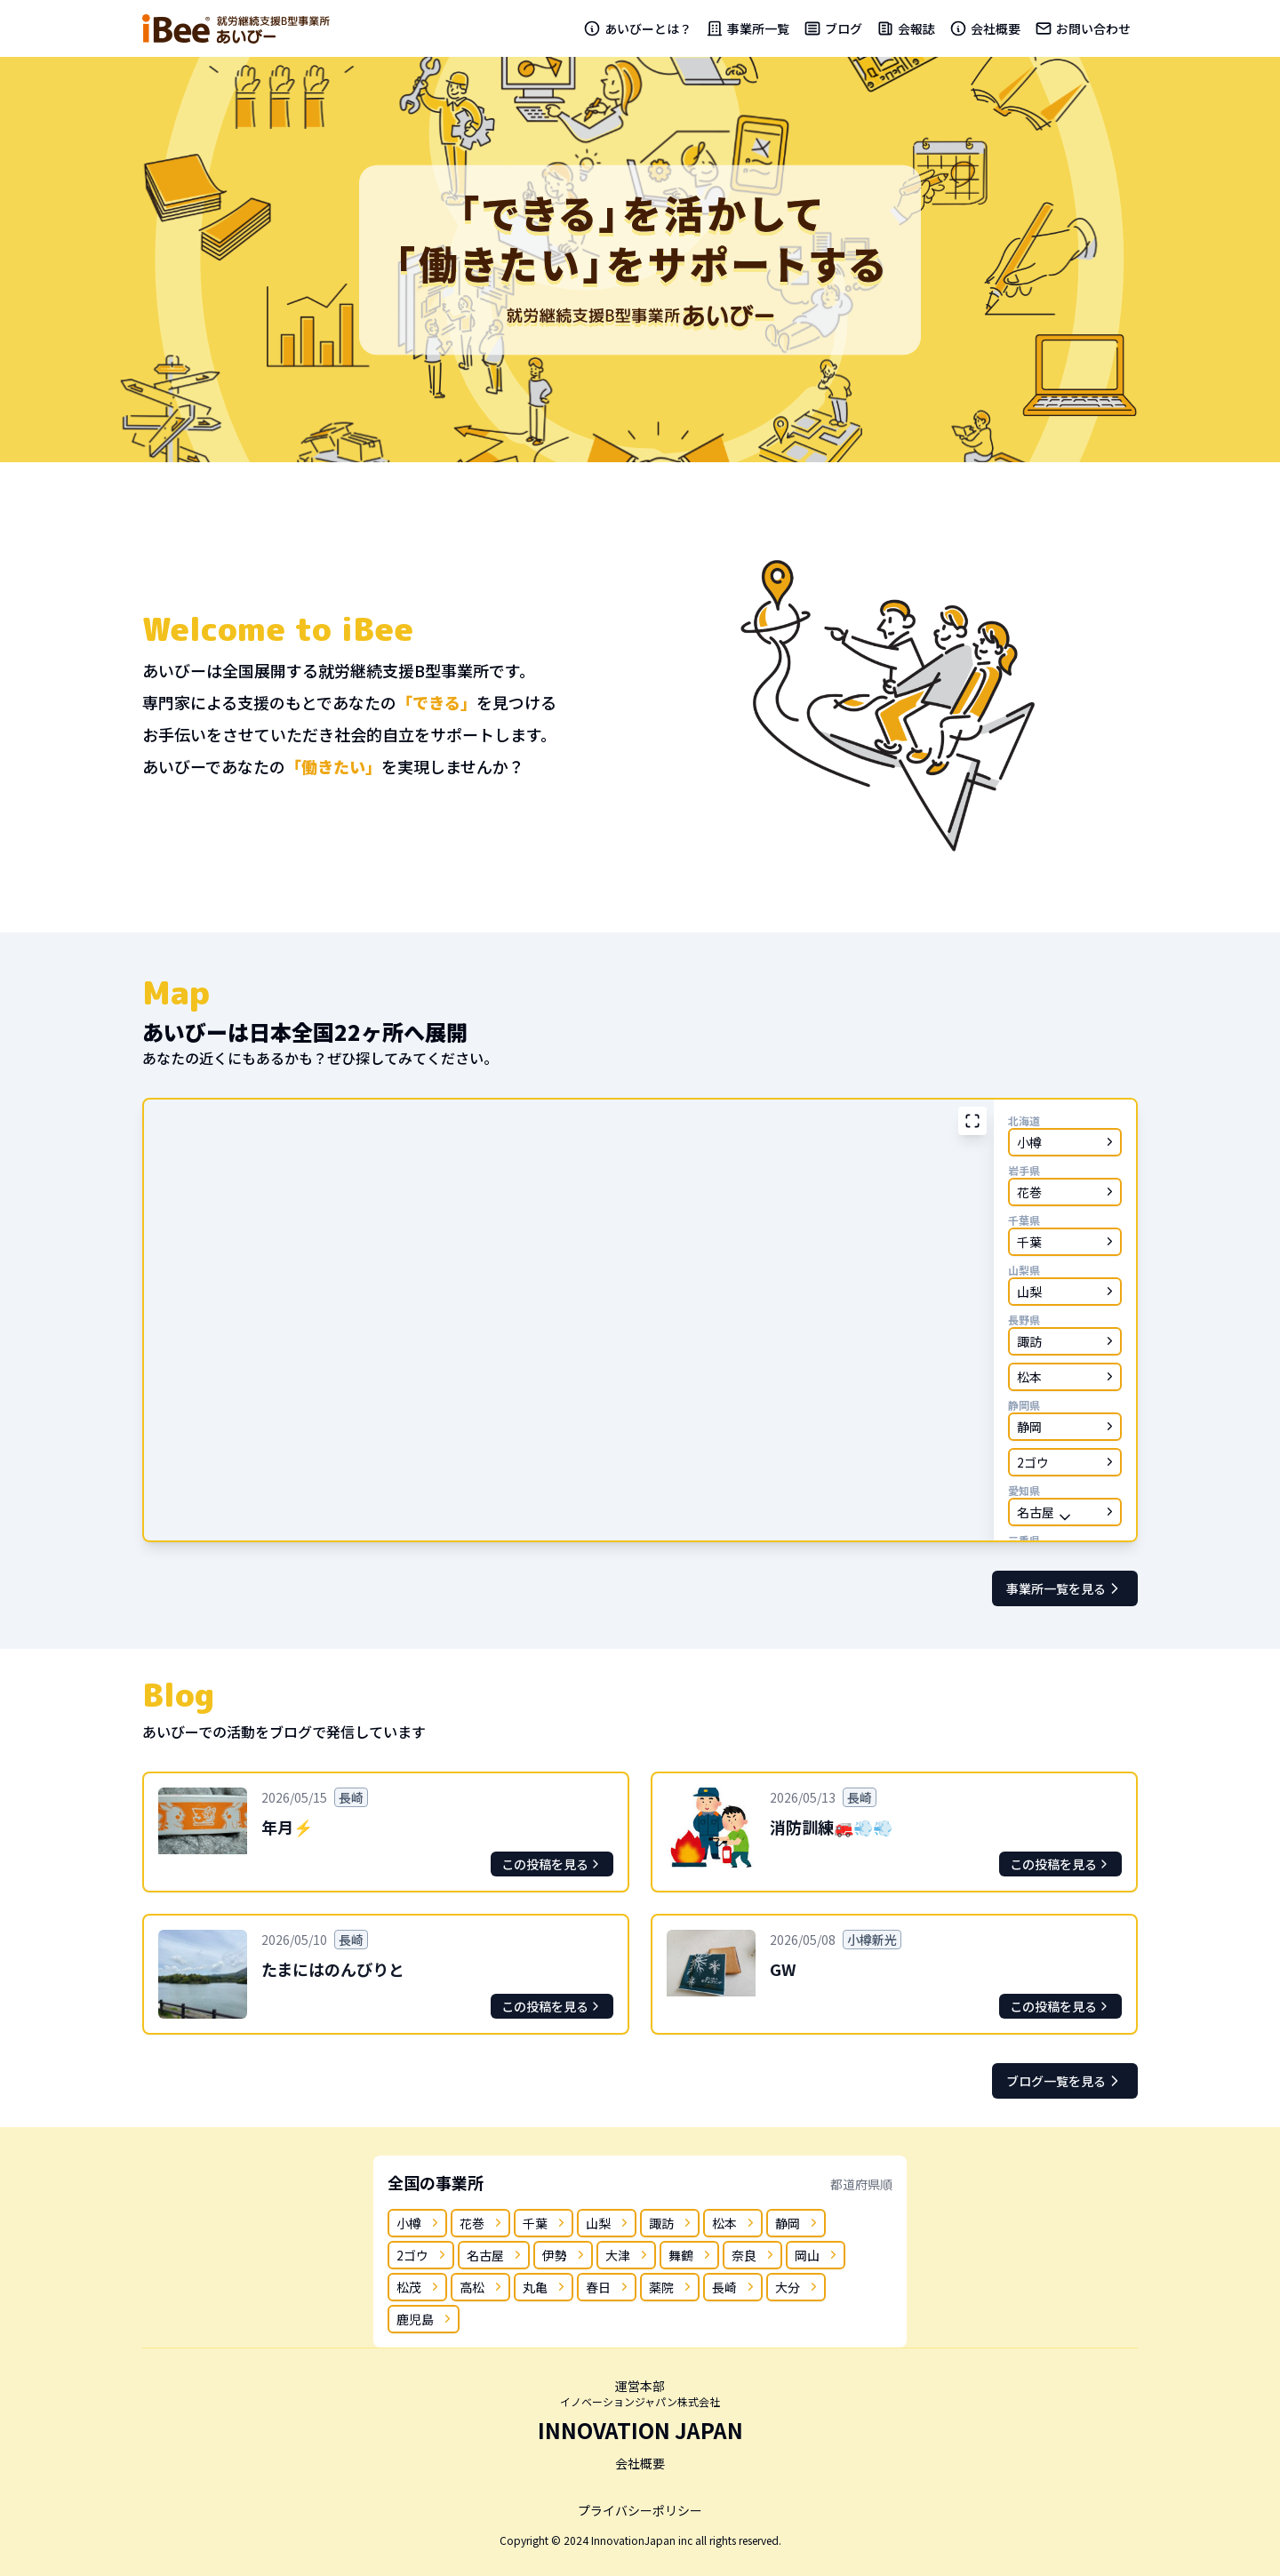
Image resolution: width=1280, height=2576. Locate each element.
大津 (628, 2255)
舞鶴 (691, 2255)
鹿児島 (425, 2319)
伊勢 (565, 2255)
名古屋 (495, 2255)
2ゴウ (422, 2255)
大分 (797, 2287)
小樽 (419, 2223)
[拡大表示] (972, 1121)
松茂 (419, 2287)
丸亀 (545, 2287)
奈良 (754, 2255)
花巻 (482, 2223)
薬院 (671, 2287)
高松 (482, 2287)
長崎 (734, 2287)
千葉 (545, 2223)
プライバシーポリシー (640, 2510)
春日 (608, 2287)
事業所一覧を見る (1065, 1588)
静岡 (797, 2223)
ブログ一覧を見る (1065, 2081)
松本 (734, 2223)
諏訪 (671, 2223)
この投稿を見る (552, 1864)
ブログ (833, 28)
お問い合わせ (1083, 28)
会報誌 (905, 28)
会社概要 (984, 28)
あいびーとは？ (637, 28)
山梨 (608, 2223)
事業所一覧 (747, 28)
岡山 (817, 2255)
